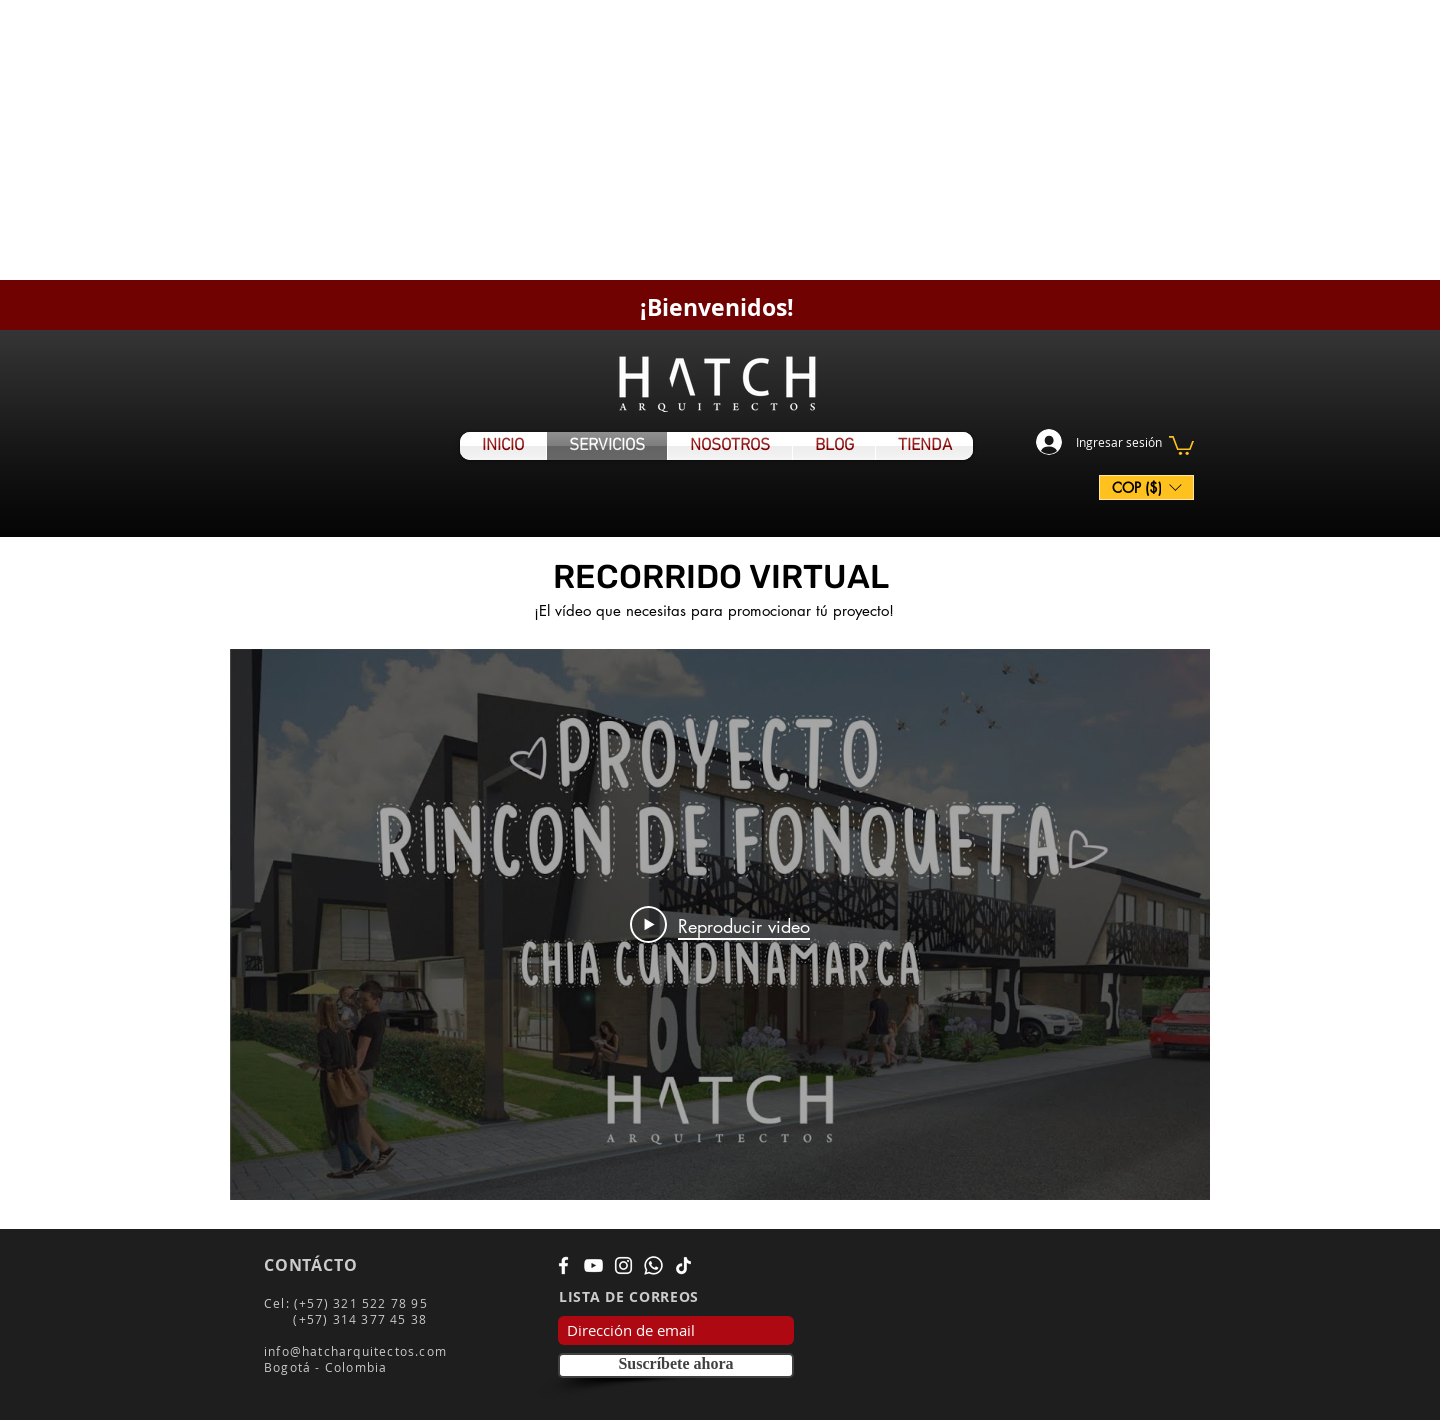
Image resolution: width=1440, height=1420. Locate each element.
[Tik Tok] (683, 1265)
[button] (1181, 444)
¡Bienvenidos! (717, 307)
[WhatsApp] (653, 1265)
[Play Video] (720, 925)
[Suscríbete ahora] (676, 1365)
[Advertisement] (600, 140)
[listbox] (1146, 487)
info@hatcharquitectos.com (355, 1351)
